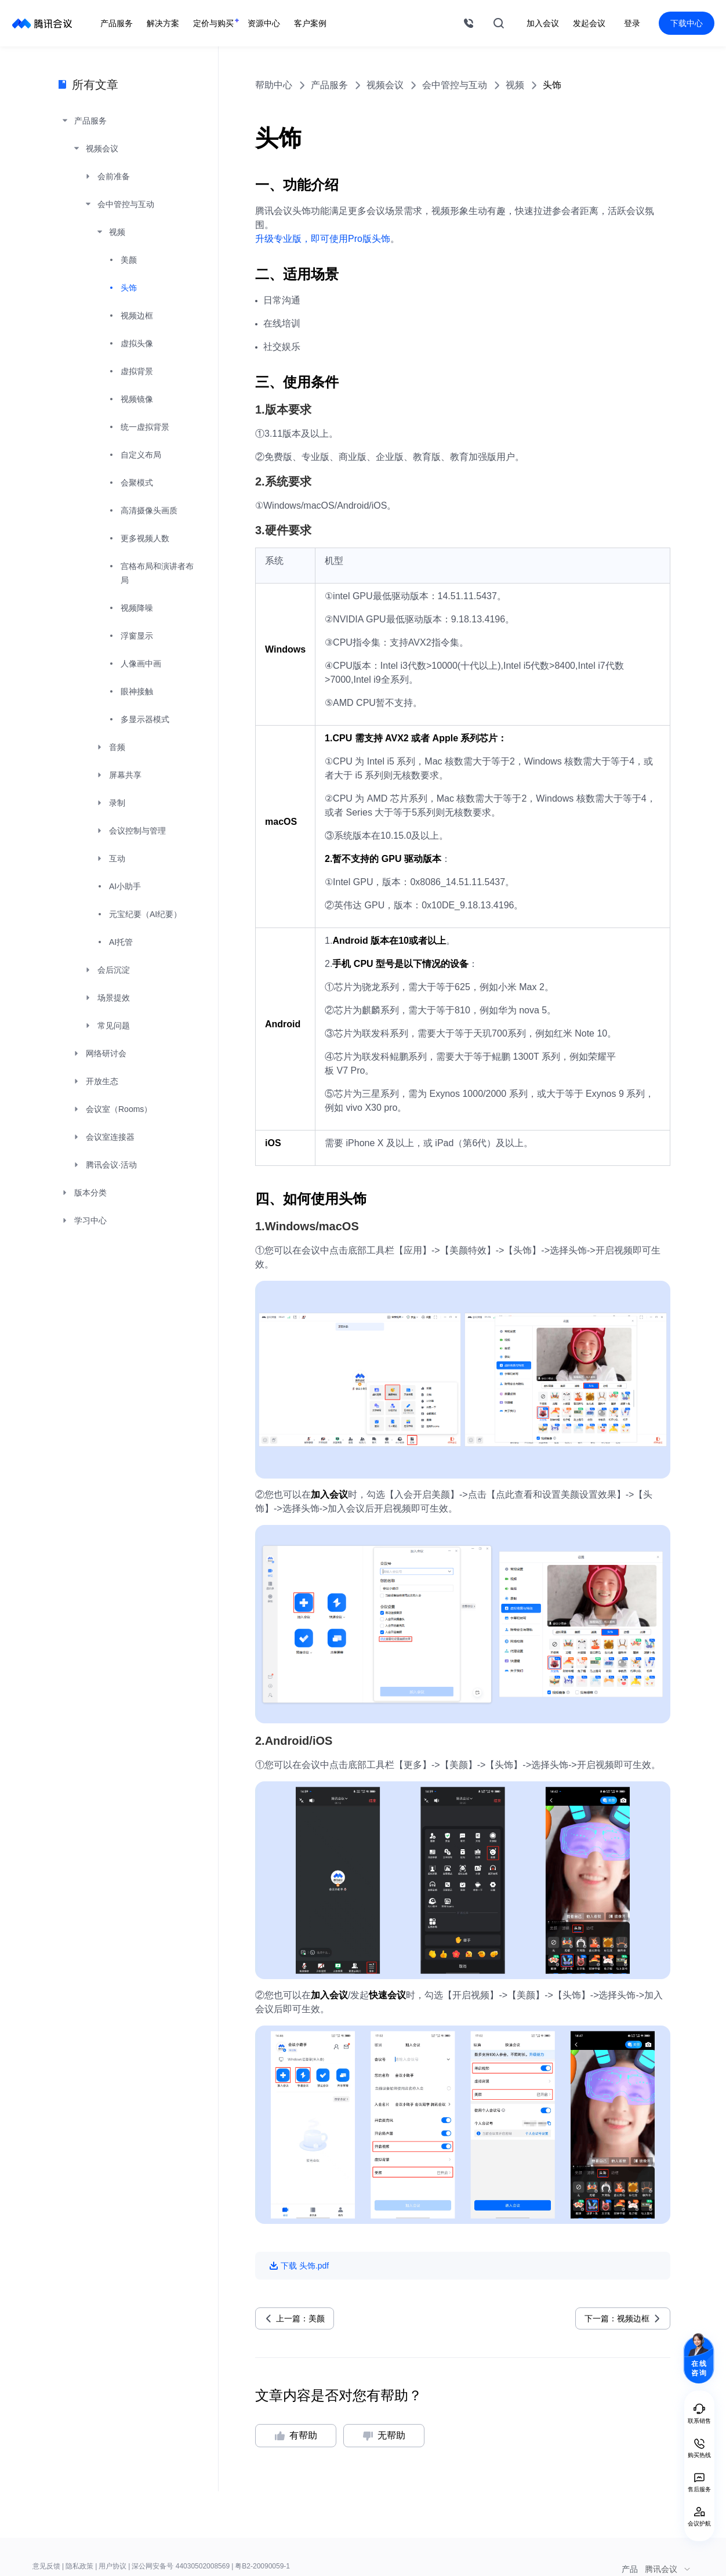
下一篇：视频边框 (617, 2318)
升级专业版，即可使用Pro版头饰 (322, 239)
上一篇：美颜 (300, 2318)
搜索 (499, 23)
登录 (632, 23)
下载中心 (686, 23)
